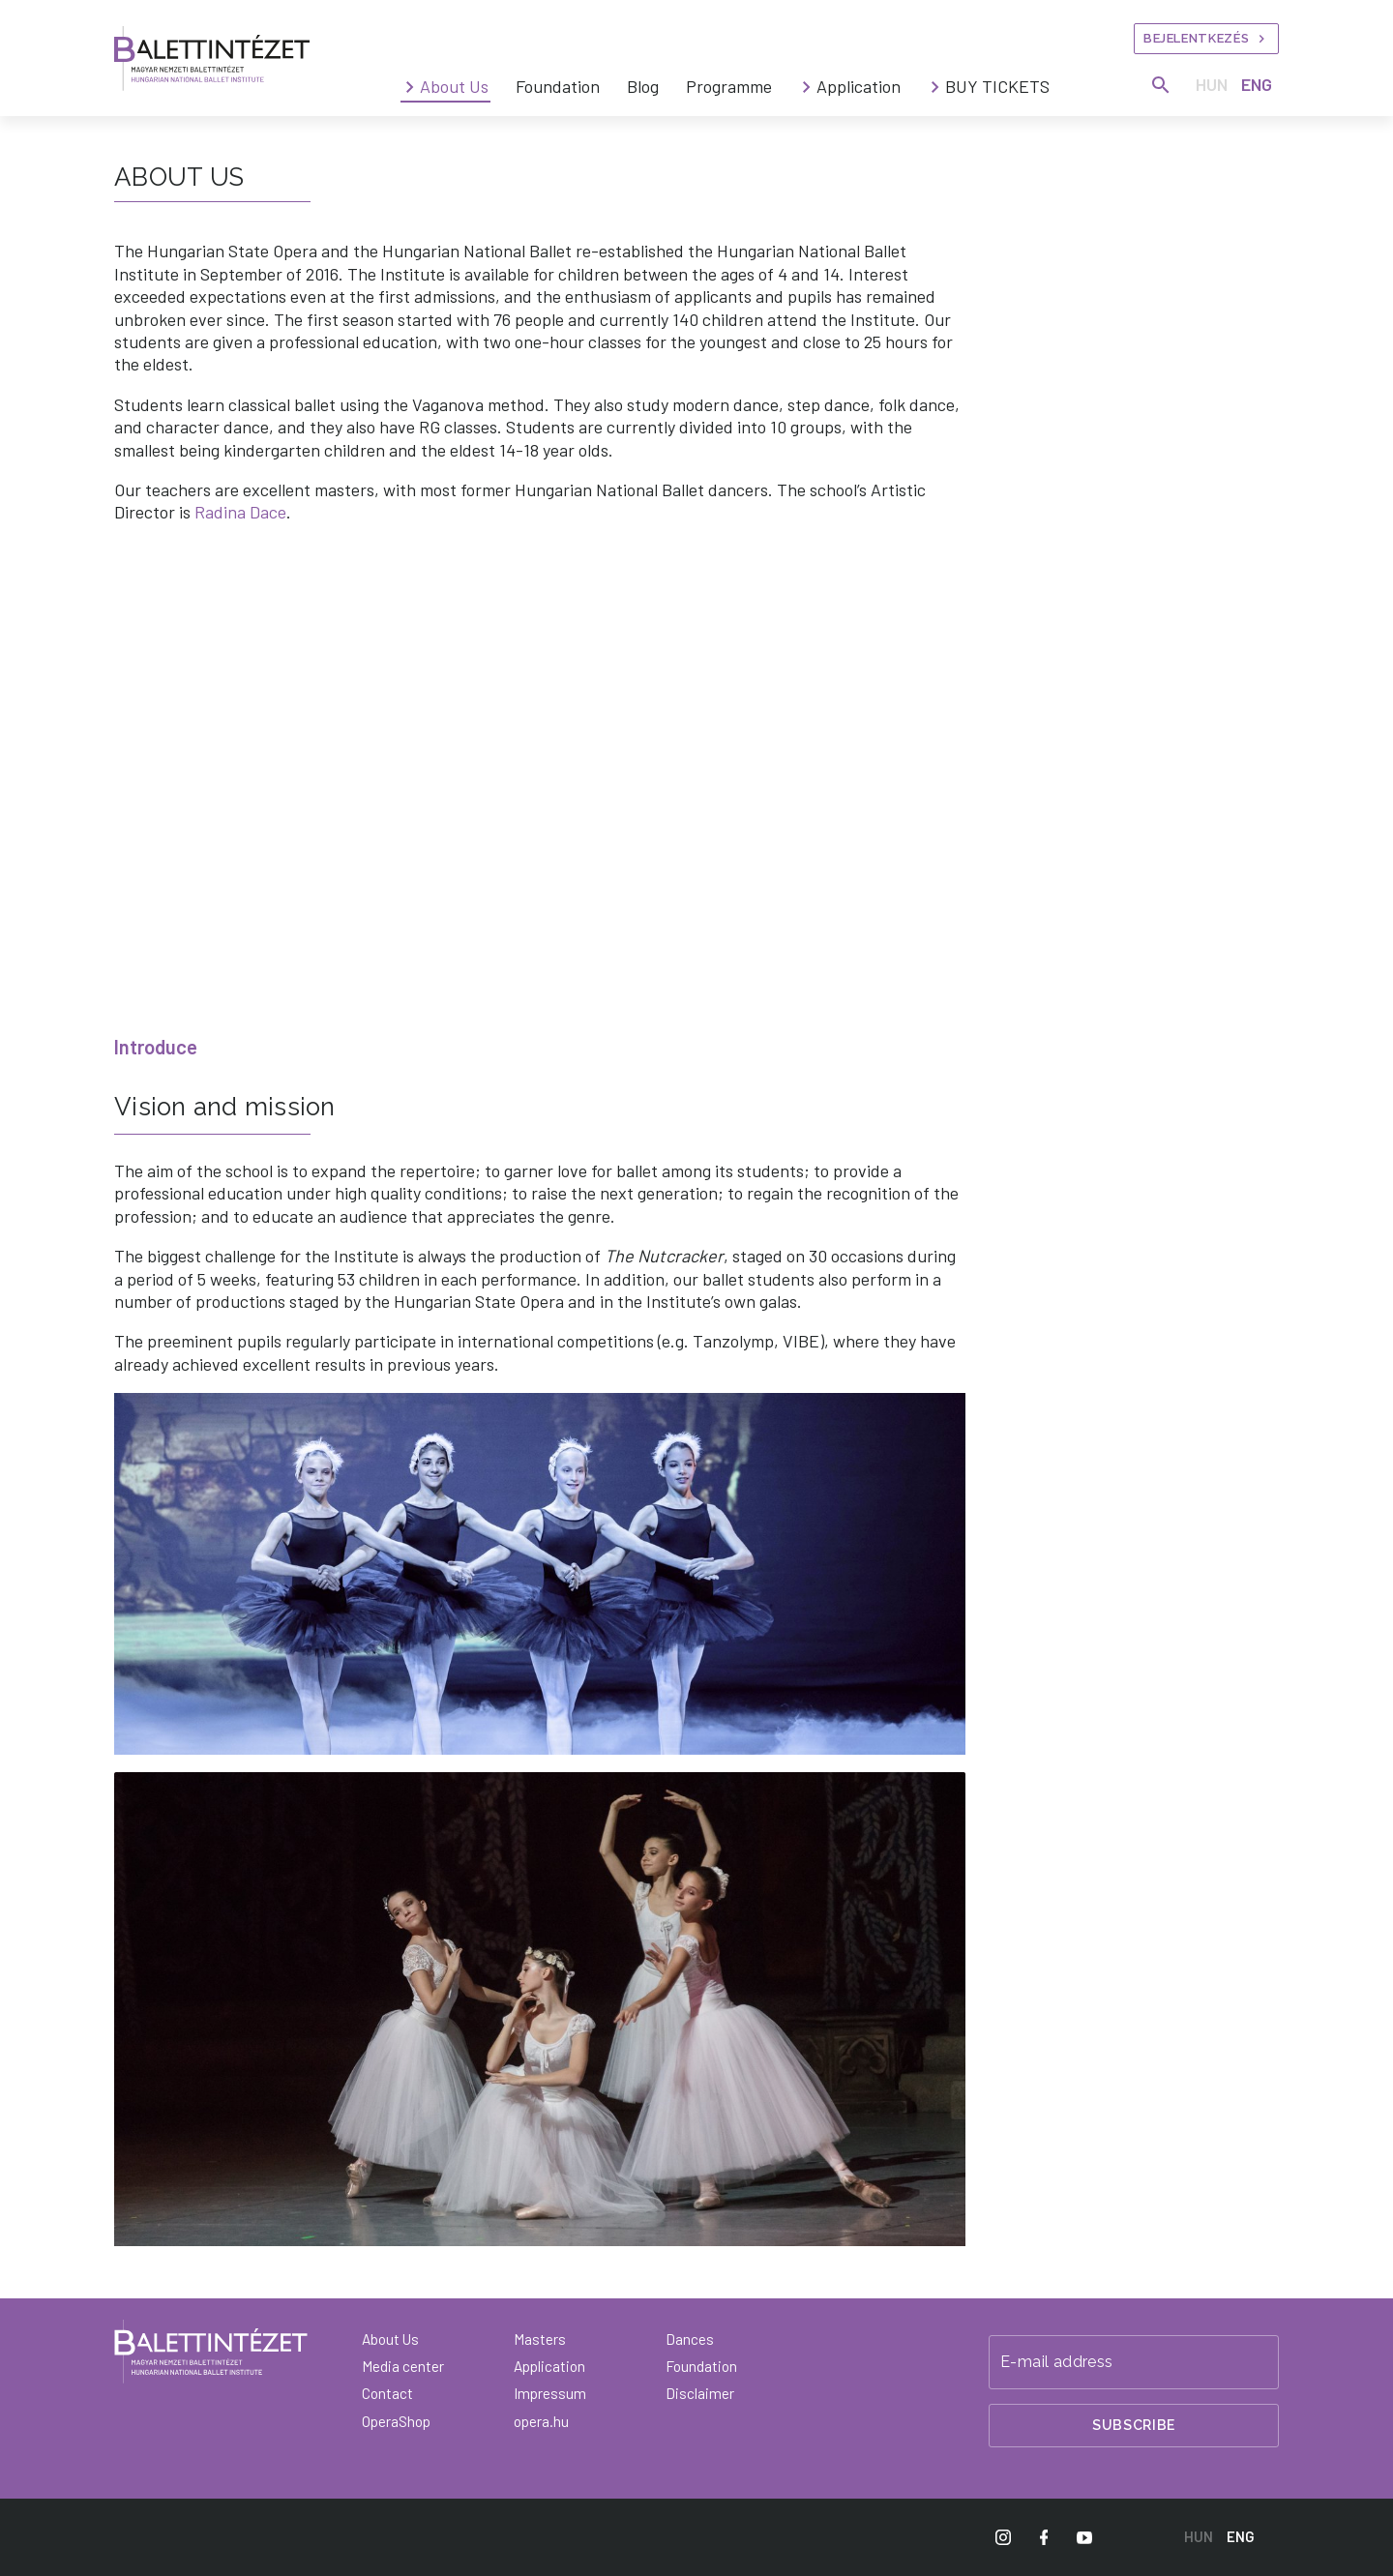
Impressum (550, 2393)
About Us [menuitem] (454, 86)
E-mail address (1056, 2362)
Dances (690, 2339)
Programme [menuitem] (729, 86)
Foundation (701, 2366)
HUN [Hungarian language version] (1212, 84)
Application (549, 2366)
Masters (540, 2339)
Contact (387, 2393)
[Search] (1160, 85)
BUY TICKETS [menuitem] (997, 86)
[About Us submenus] (410, 87)
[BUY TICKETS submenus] (935, 87)
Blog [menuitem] (643, 86)
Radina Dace (240, 511)
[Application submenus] (806, 87)
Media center (403, 2366)
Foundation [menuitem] (558, 86)
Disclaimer (700, 2393)
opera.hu (541, 2421)
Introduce (155, 1046)
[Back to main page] (211, 2351)
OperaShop (396, 2421)
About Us (390, 2339)
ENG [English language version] (1256, 84)
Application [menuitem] (858, 86)
